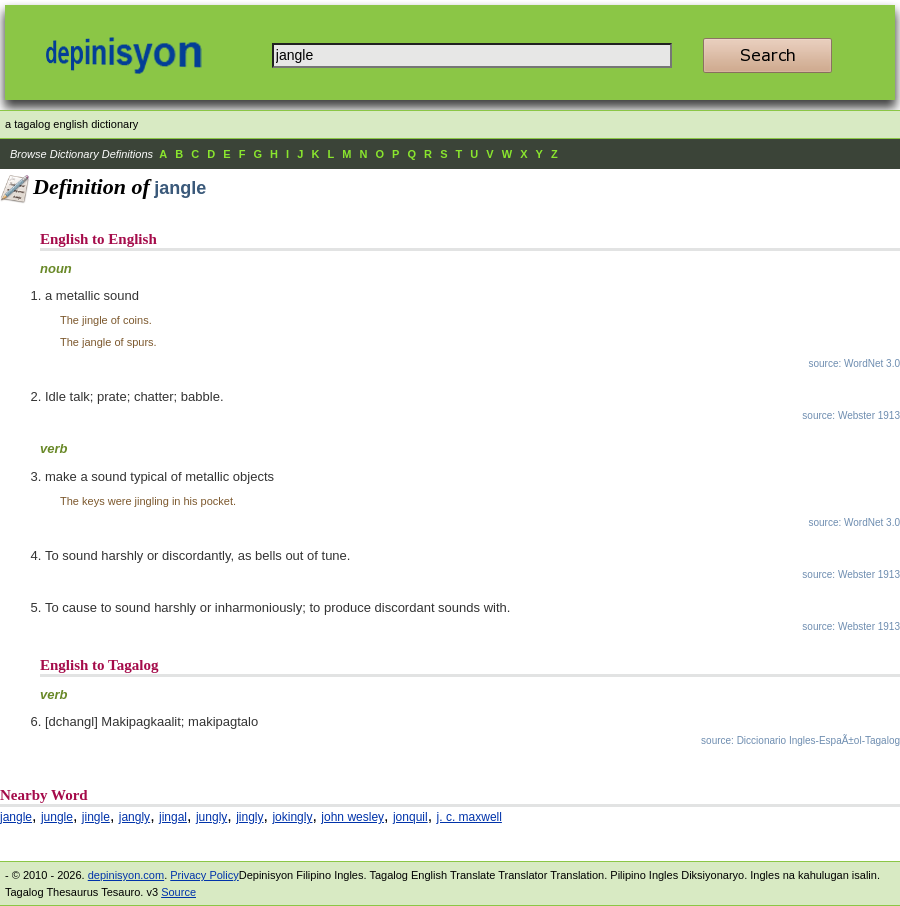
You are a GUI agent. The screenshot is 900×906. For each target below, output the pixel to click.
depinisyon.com (126, 875)
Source (178, 892)
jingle (96, 817)
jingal (173, 817)
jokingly (292, 817)
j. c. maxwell (469, 817)
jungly (211, 817)
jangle (16, 817)
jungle (57, 817)
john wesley (352, 817)
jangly (134, 817)
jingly (249, 817)
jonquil (410, 817)
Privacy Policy (204, 875)
